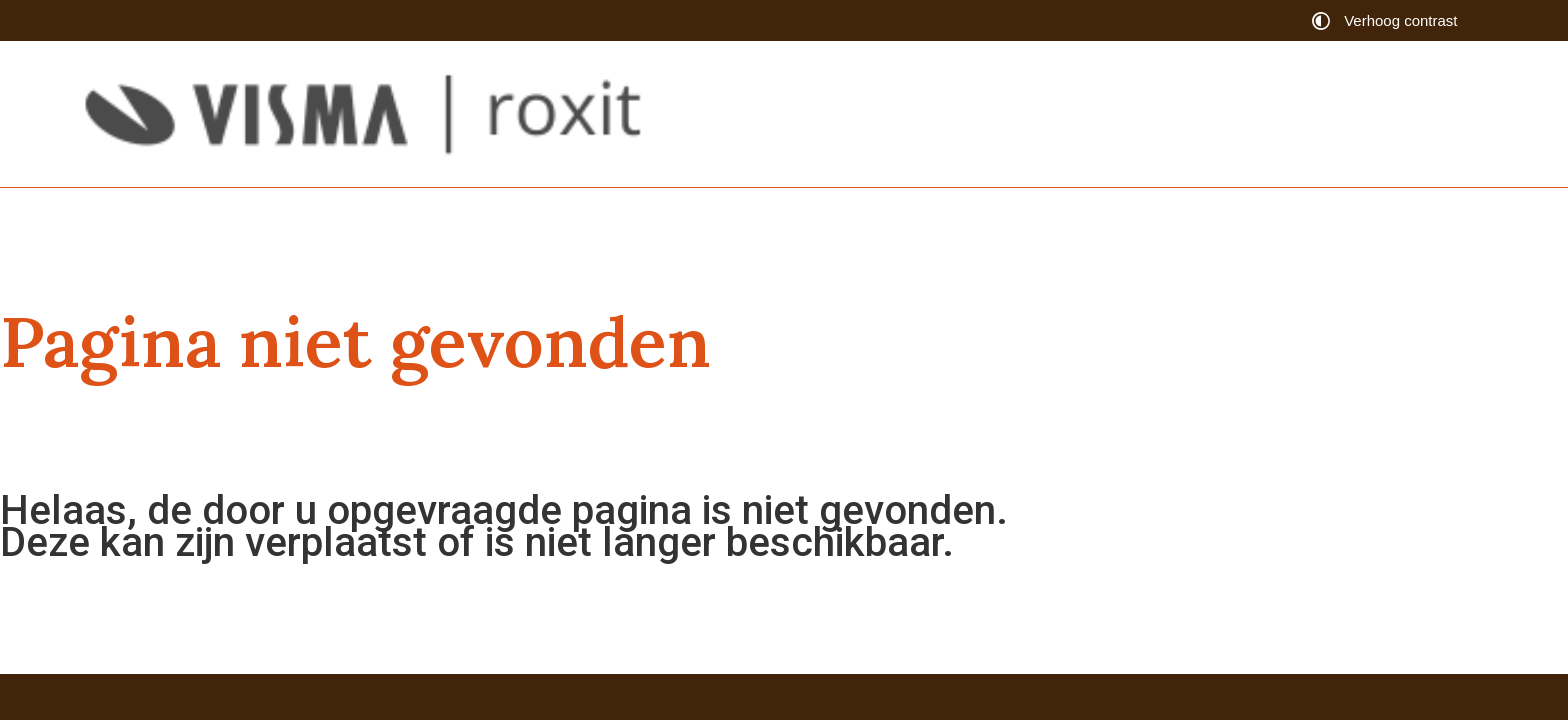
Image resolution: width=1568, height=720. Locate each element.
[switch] (1389, 20)
